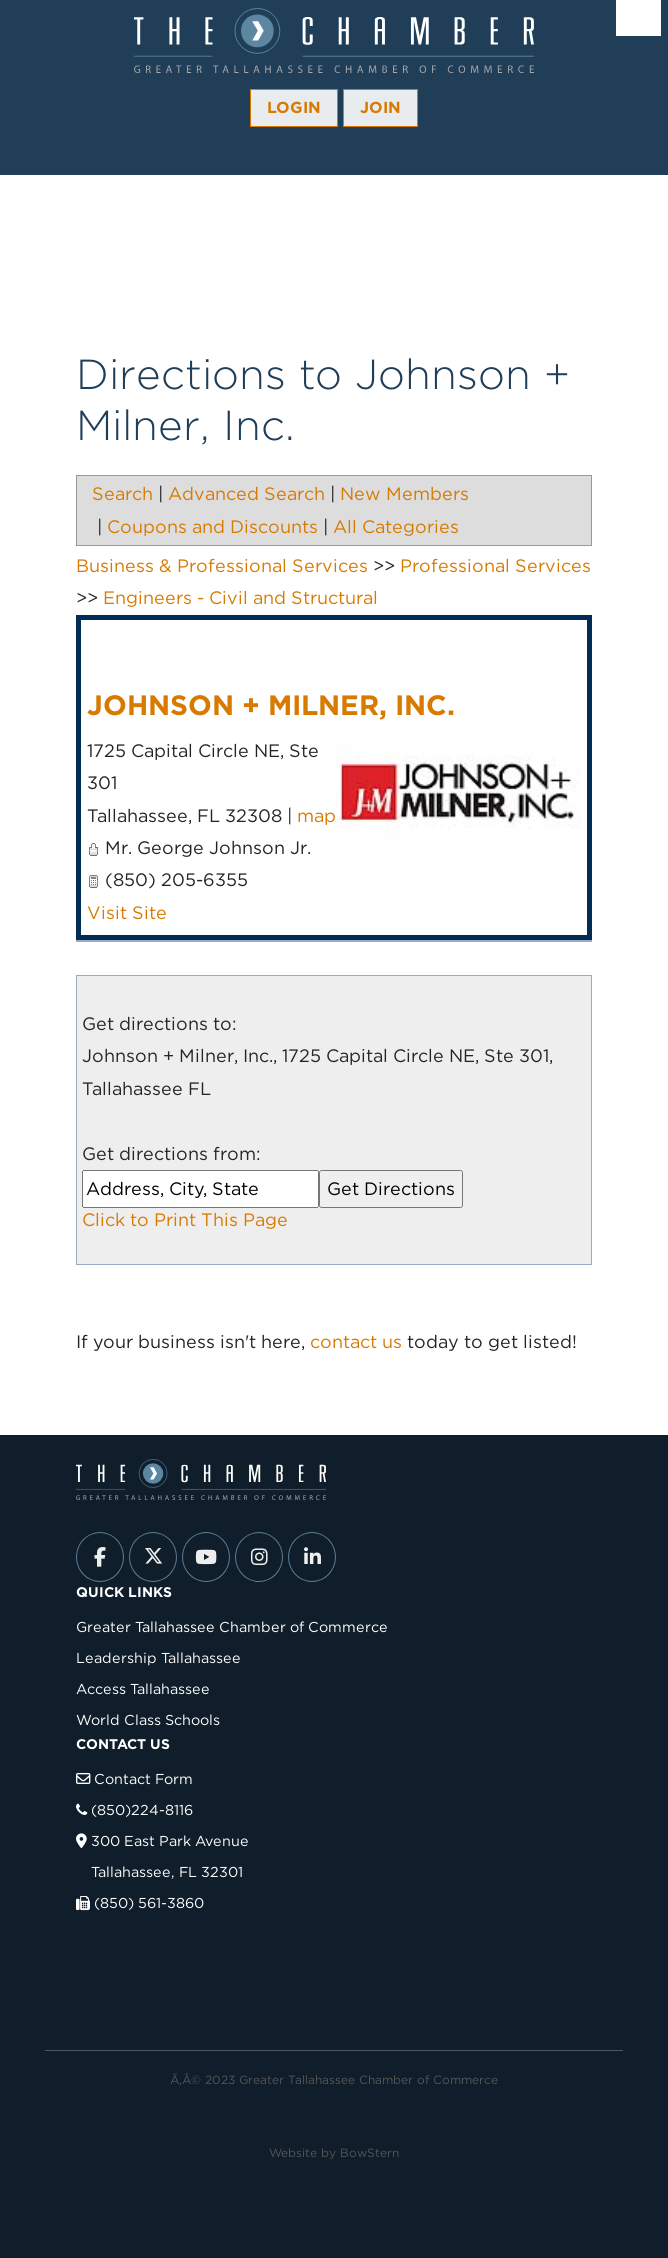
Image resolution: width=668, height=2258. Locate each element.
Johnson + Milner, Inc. (271, 705)
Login (294, 107)
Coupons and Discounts (212, 526)
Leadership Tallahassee (158, 1657)
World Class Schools (148, 1719)
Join (380, 107)
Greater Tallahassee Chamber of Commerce (232, 1626)
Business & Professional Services (222, 565)
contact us (356, 1341)
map (316, 815)
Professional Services (495, 565)
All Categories (396, 526)
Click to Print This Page (185, 1219)
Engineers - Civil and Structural (240, 597)
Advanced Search (246, 493)
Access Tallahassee (143, 1688)
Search (122, 493)
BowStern (369, 2152)
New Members (404, 493)
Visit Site (127, 912)
